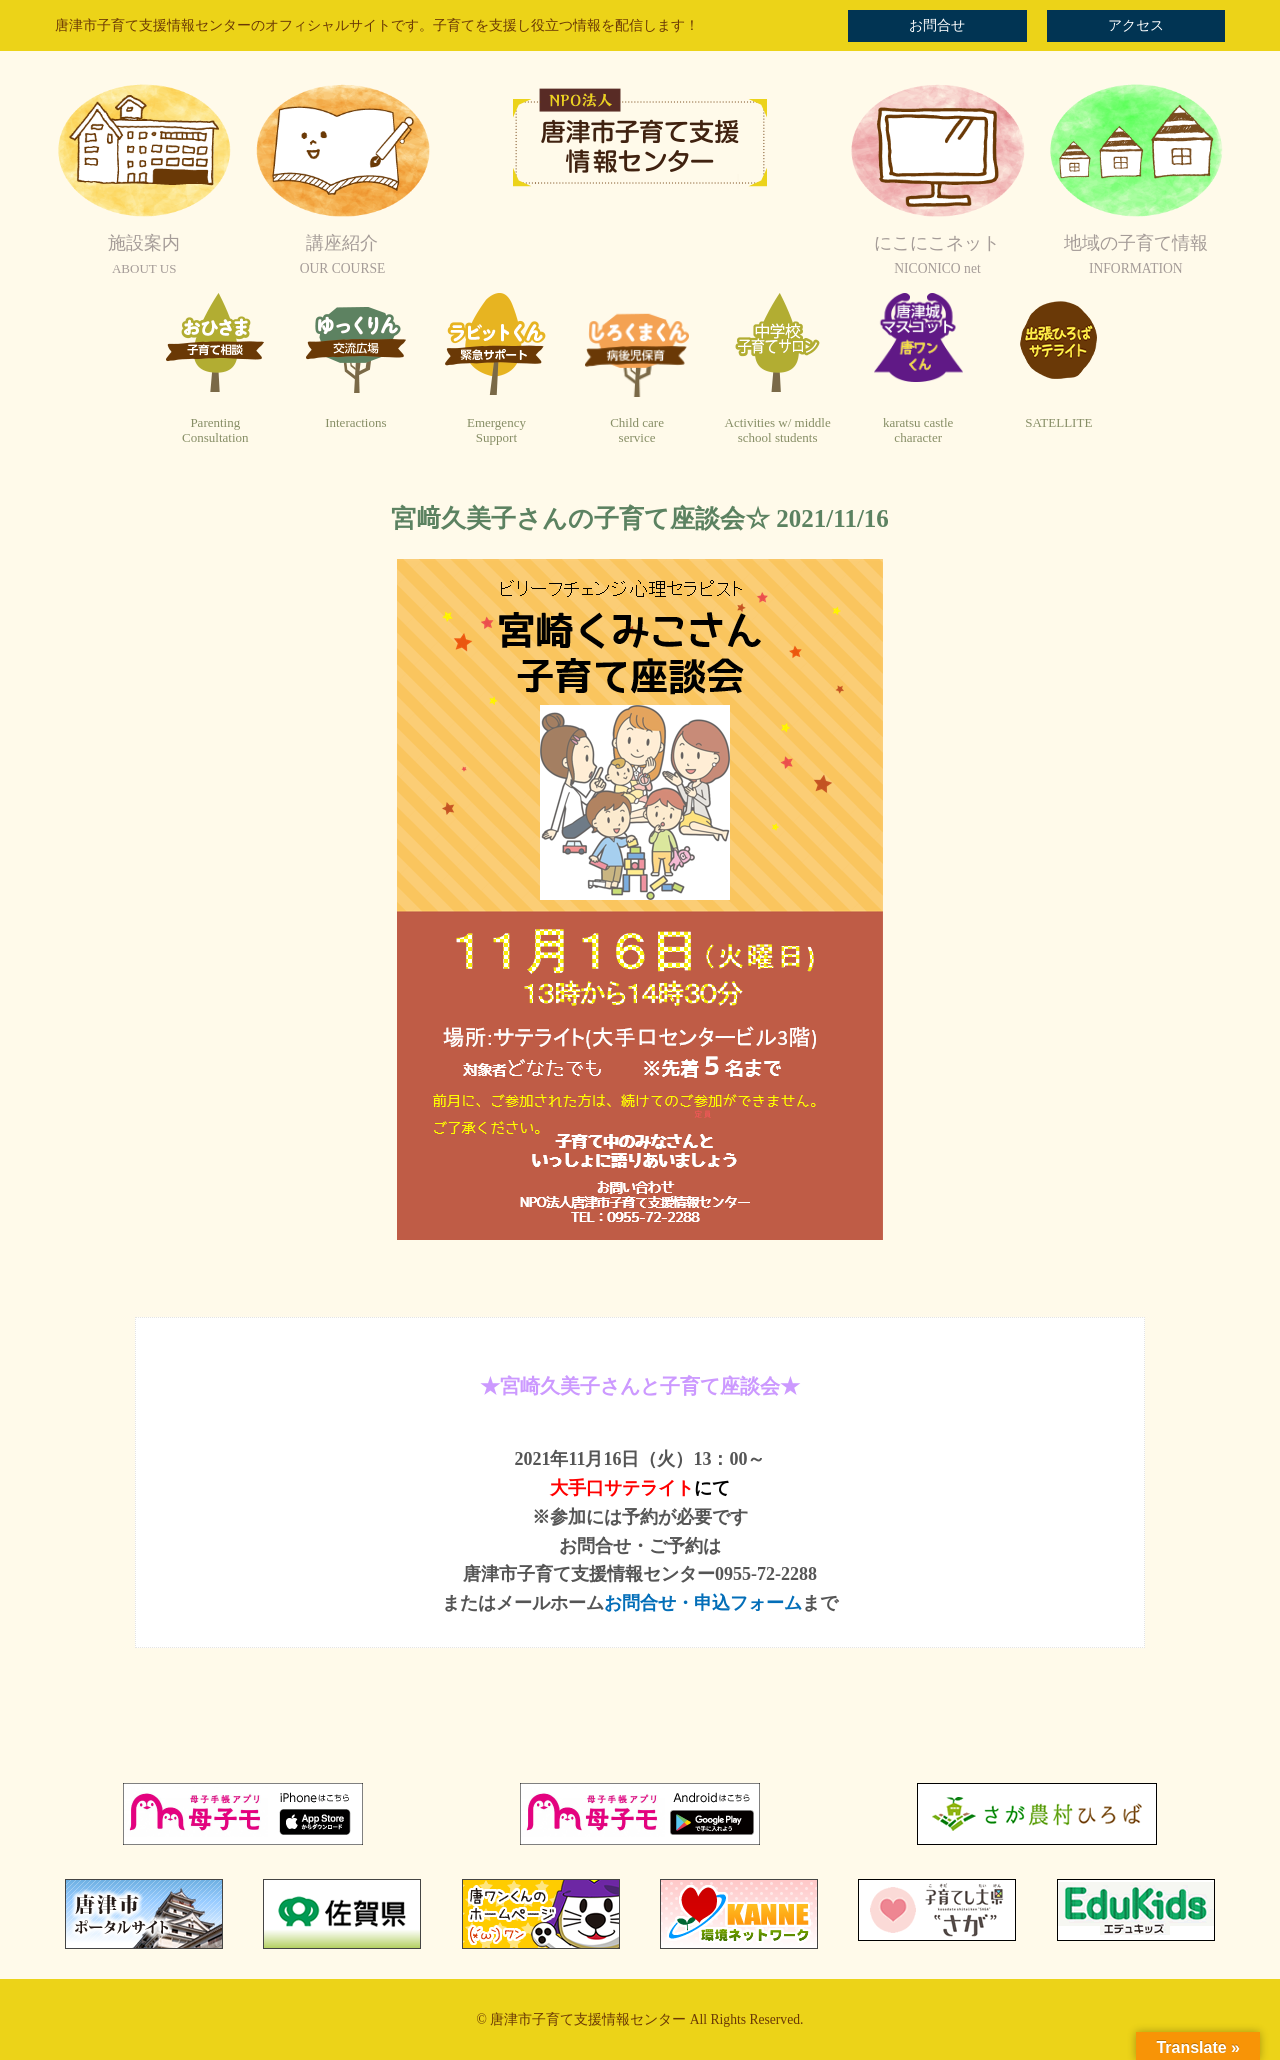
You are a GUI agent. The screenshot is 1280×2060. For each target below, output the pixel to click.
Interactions (355, 422)
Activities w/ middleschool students (778, 430)
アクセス (1136, 25)
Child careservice (637, 430)
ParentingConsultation (215, 430)
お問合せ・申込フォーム (703, 1603)
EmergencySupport (496, 430)
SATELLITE (1058, 422)
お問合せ (937, 25)
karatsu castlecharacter (918, 430)
